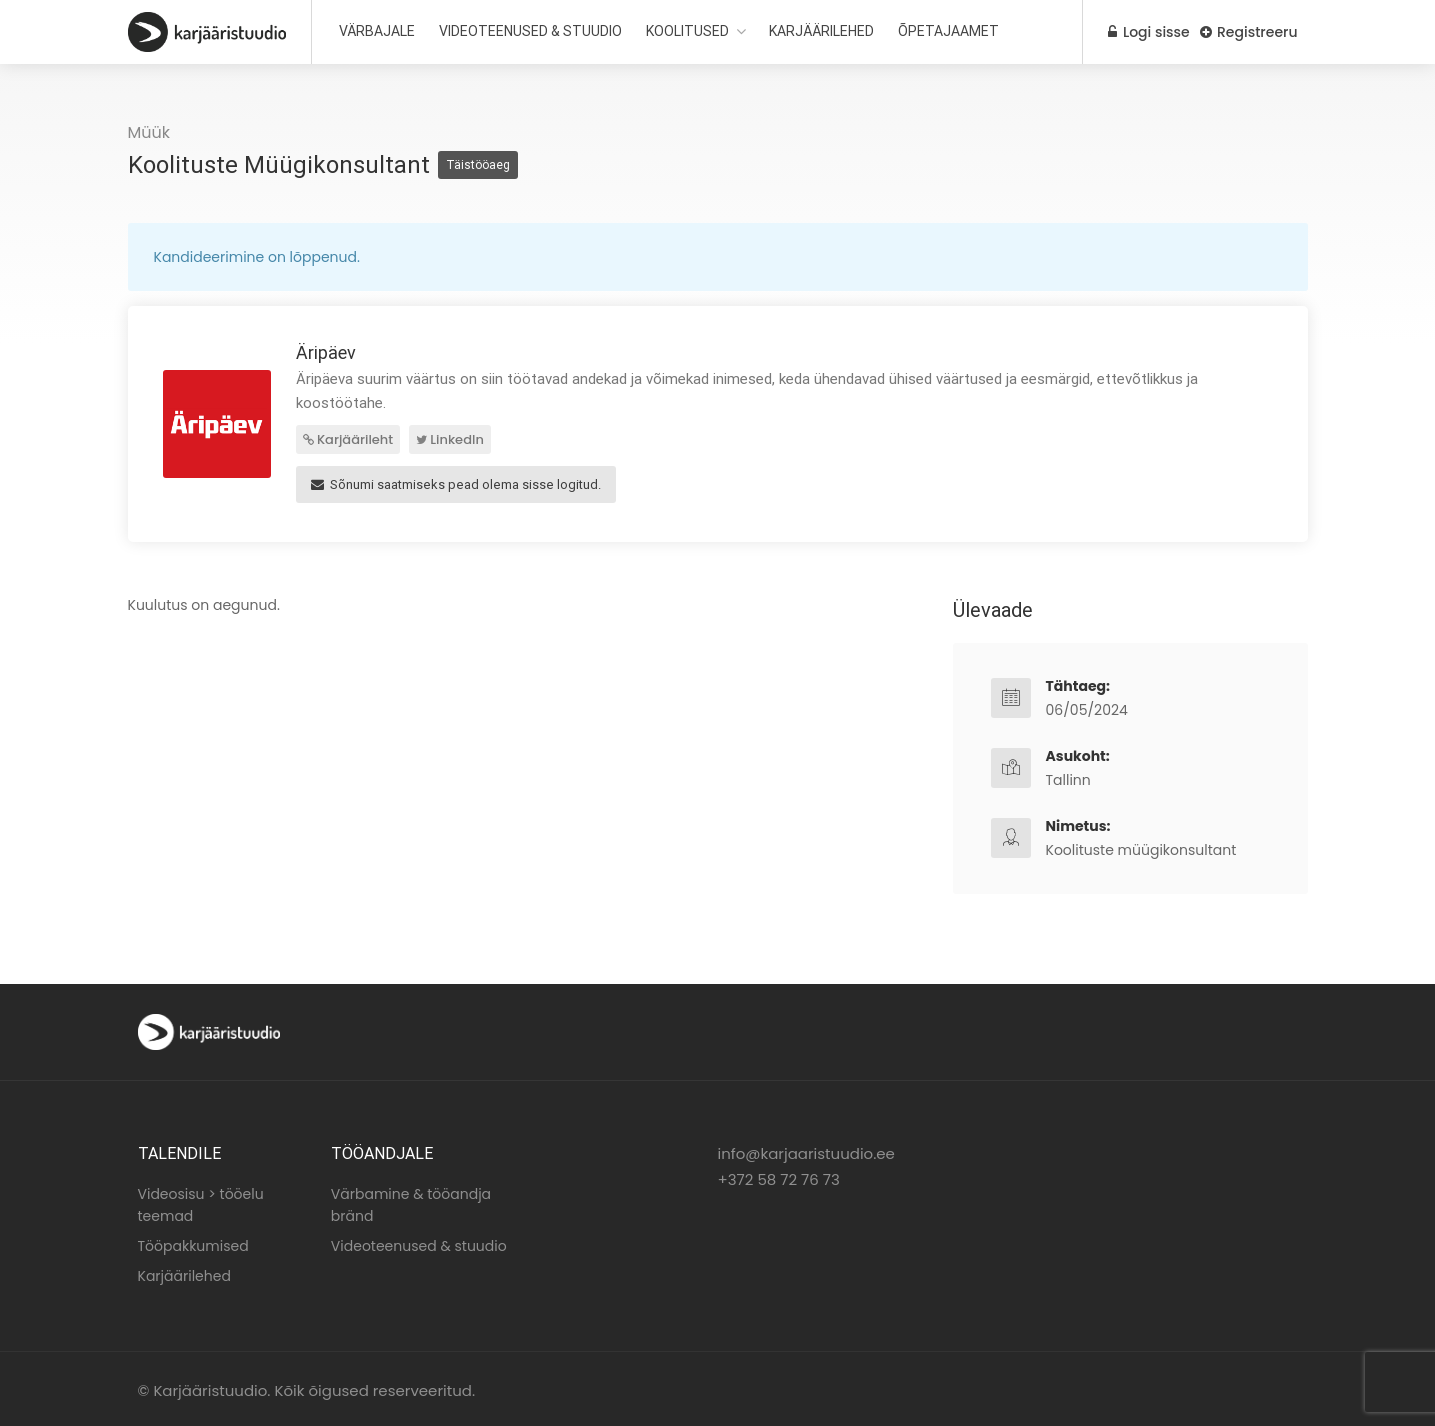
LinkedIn (450, 439)
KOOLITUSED (687, 31)
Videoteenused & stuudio (419, 1243)
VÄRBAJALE (377, 31)
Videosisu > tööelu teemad (201, 1202)
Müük (149, 132)
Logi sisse (1143, 32)
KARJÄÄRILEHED (821, 31)
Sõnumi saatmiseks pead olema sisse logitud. (456, 481)
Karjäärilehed (184, 1273)
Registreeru (1248, 32)
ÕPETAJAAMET (948, 31)
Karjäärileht (348, 439)
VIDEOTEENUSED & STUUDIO (530, 31)
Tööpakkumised (193, 1243)
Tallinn (1068, 777)
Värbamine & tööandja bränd (411, 1202)
